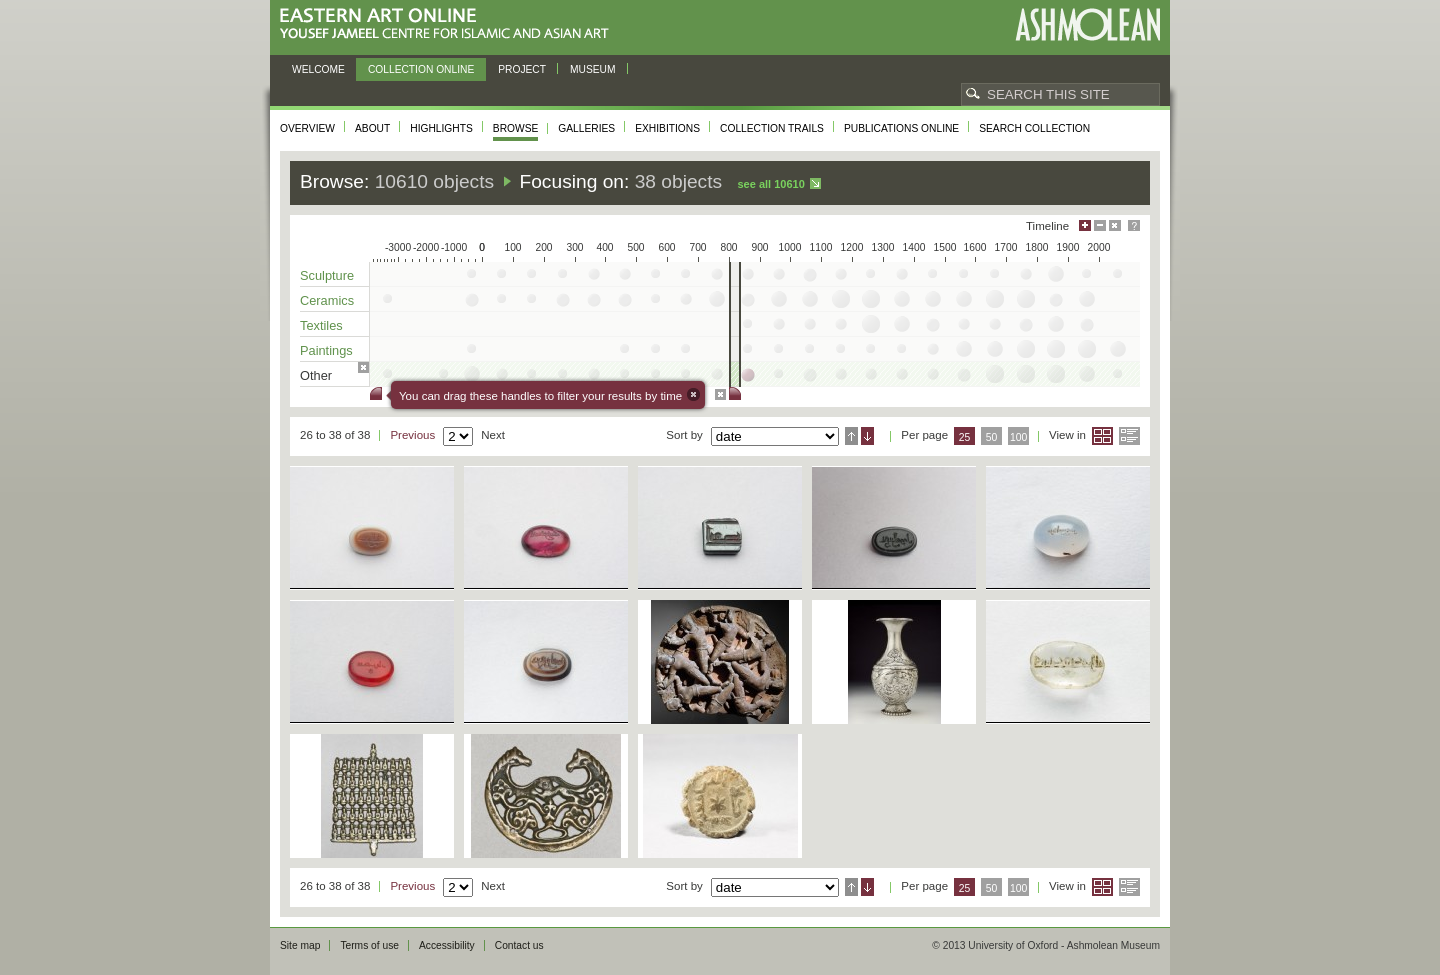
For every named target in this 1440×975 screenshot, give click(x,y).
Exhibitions (667, 128)
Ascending (851, 436)
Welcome (318, 69)
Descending (867, 436)
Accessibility (447, 945)
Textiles (321, 325)
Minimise (1100, 225)
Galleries (586, 128)
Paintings (326, 350)
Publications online (901, 128)
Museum (593, 69)
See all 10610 (770, 184)
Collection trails (772, 128)
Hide (1115, 225)
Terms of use (369, 945)
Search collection (1034, 128)
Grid (1102, 436)
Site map (300, 945)
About (372, 128)
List (1129, 436)
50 (992, 437)
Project (522, 69)
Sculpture (327, 275)
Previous (412, 435)
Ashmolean (1087, 24)
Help (1134, 225)
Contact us (519, 945)
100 (1018, 437)
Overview (307, 128)
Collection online (421, 69)
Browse (516, 128)
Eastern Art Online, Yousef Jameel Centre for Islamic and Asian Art (449, 24)
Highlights (441, 128)
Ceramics (327, 300)
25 (965, 437)
